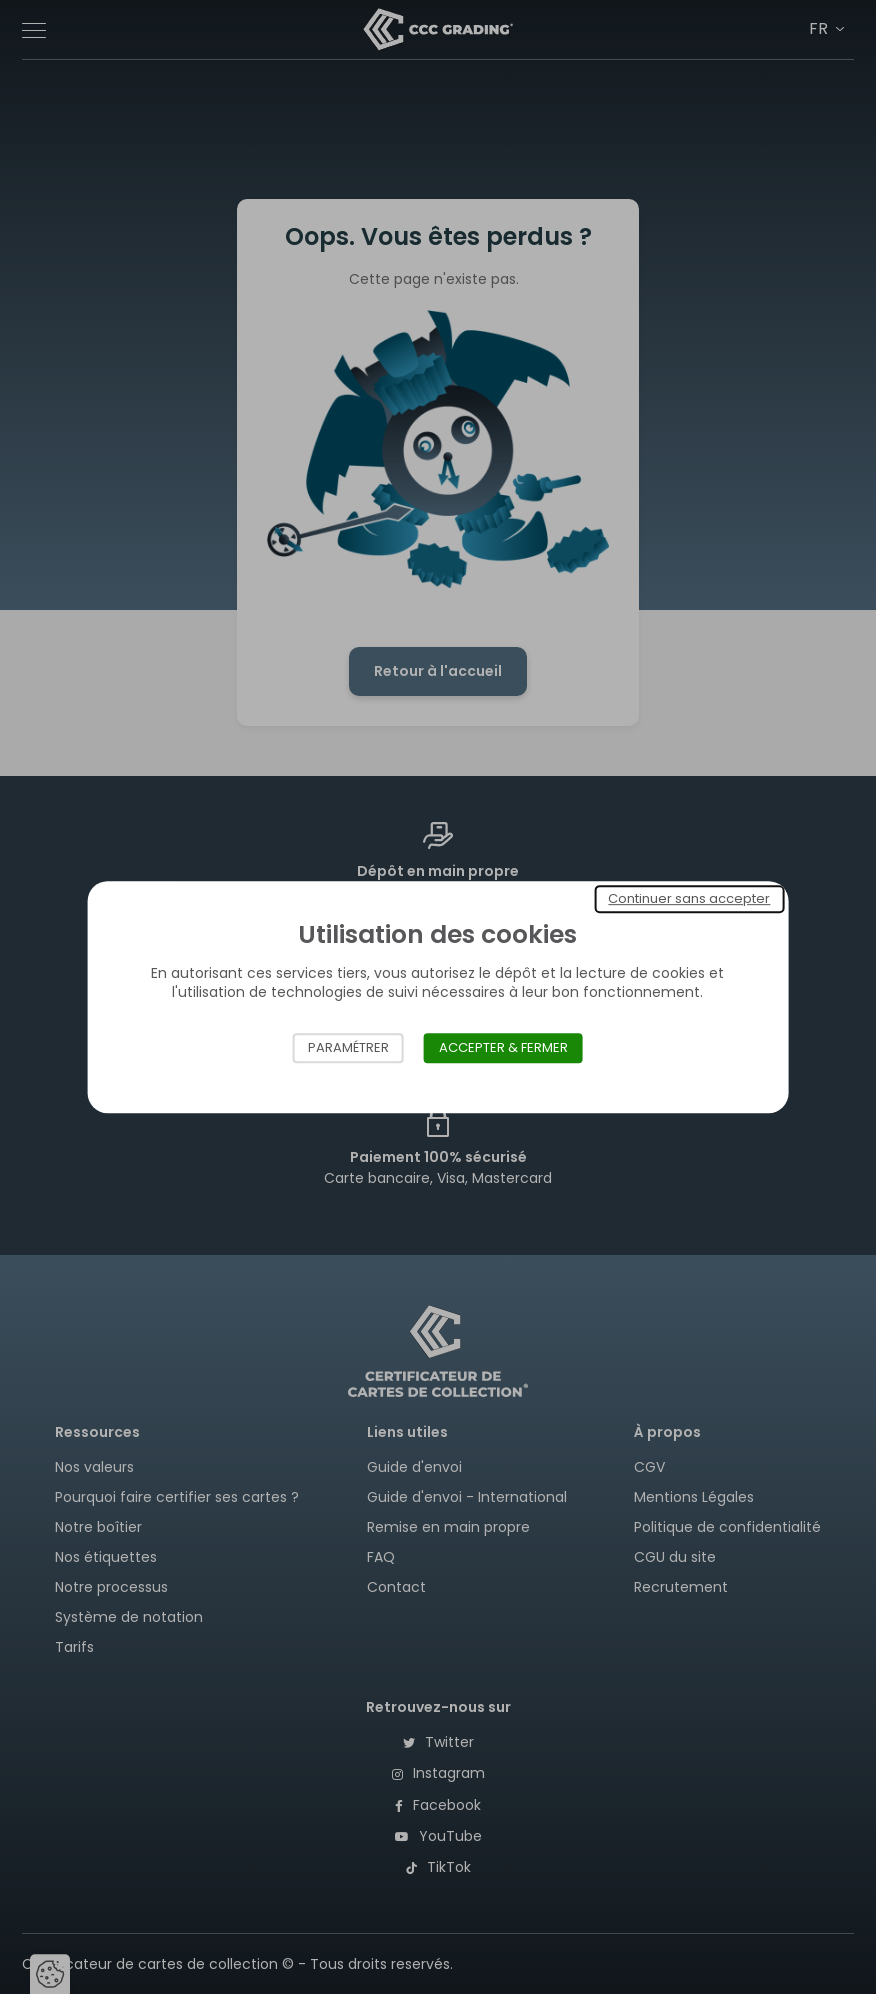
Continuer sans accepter (689, 898)
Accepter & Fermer (503, 1047)
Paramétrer (348, 1047)
